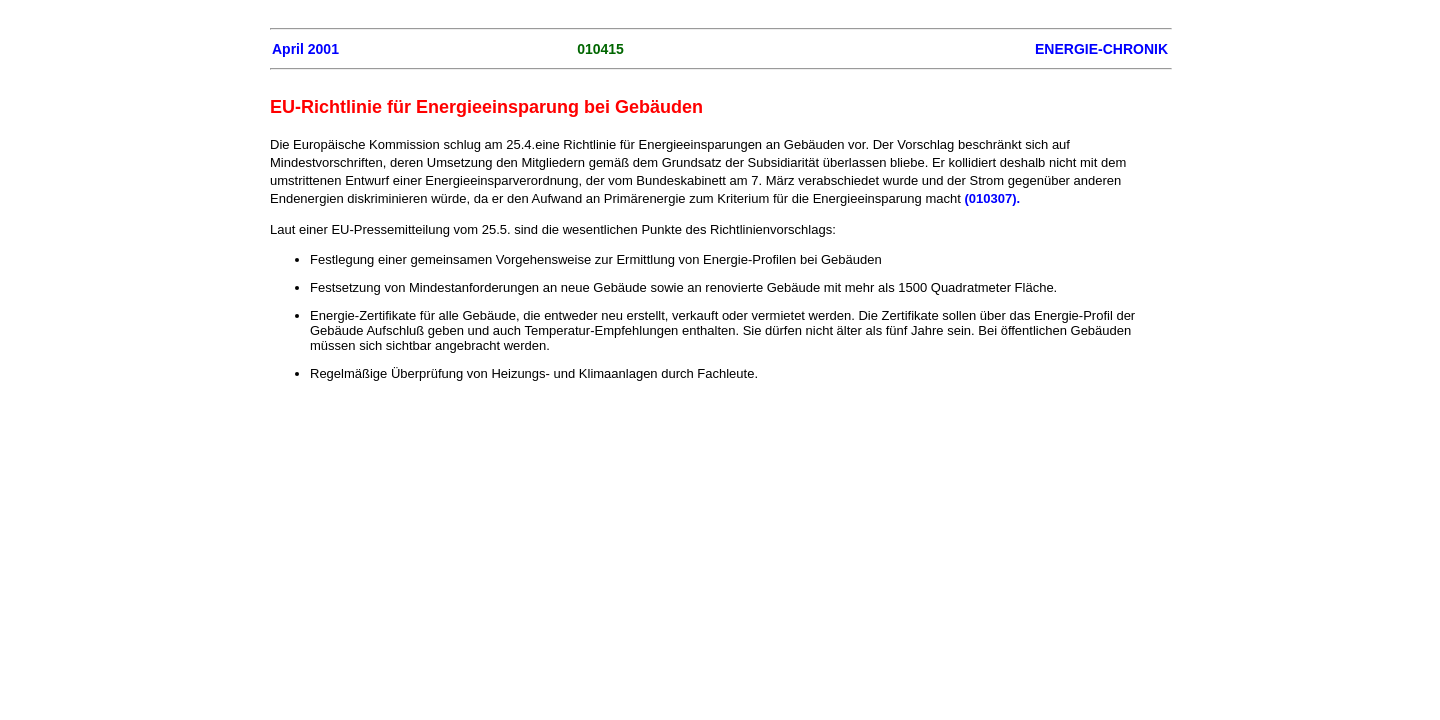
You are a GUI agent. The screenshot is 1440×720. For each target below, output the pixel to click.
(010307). (992, 198)
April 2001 (305, 49)
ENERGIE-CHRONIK (1101, 49)
